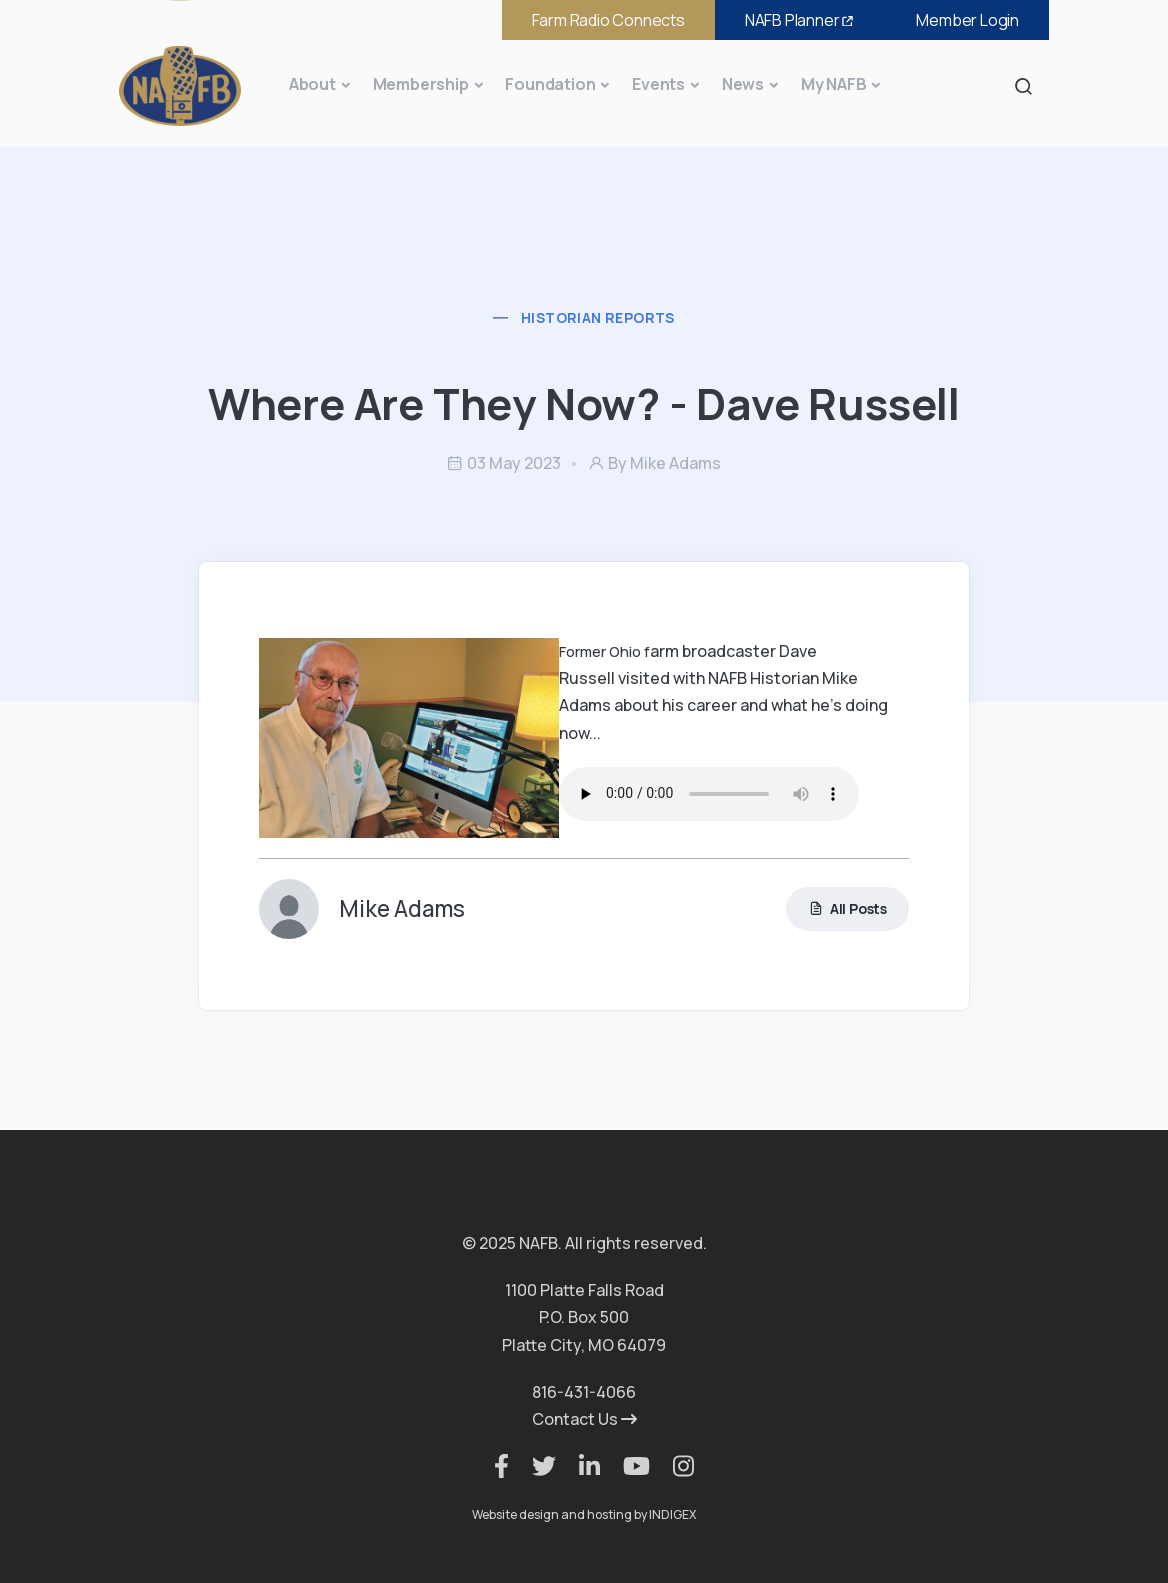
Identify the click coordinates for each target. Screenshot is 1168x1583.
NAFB (801, 20)
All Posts (847, 908)
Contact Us (584, 1419)
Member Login (967, 20)
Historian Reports (598, 317)
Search (1029, 85)
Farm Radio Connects (608, 20)
